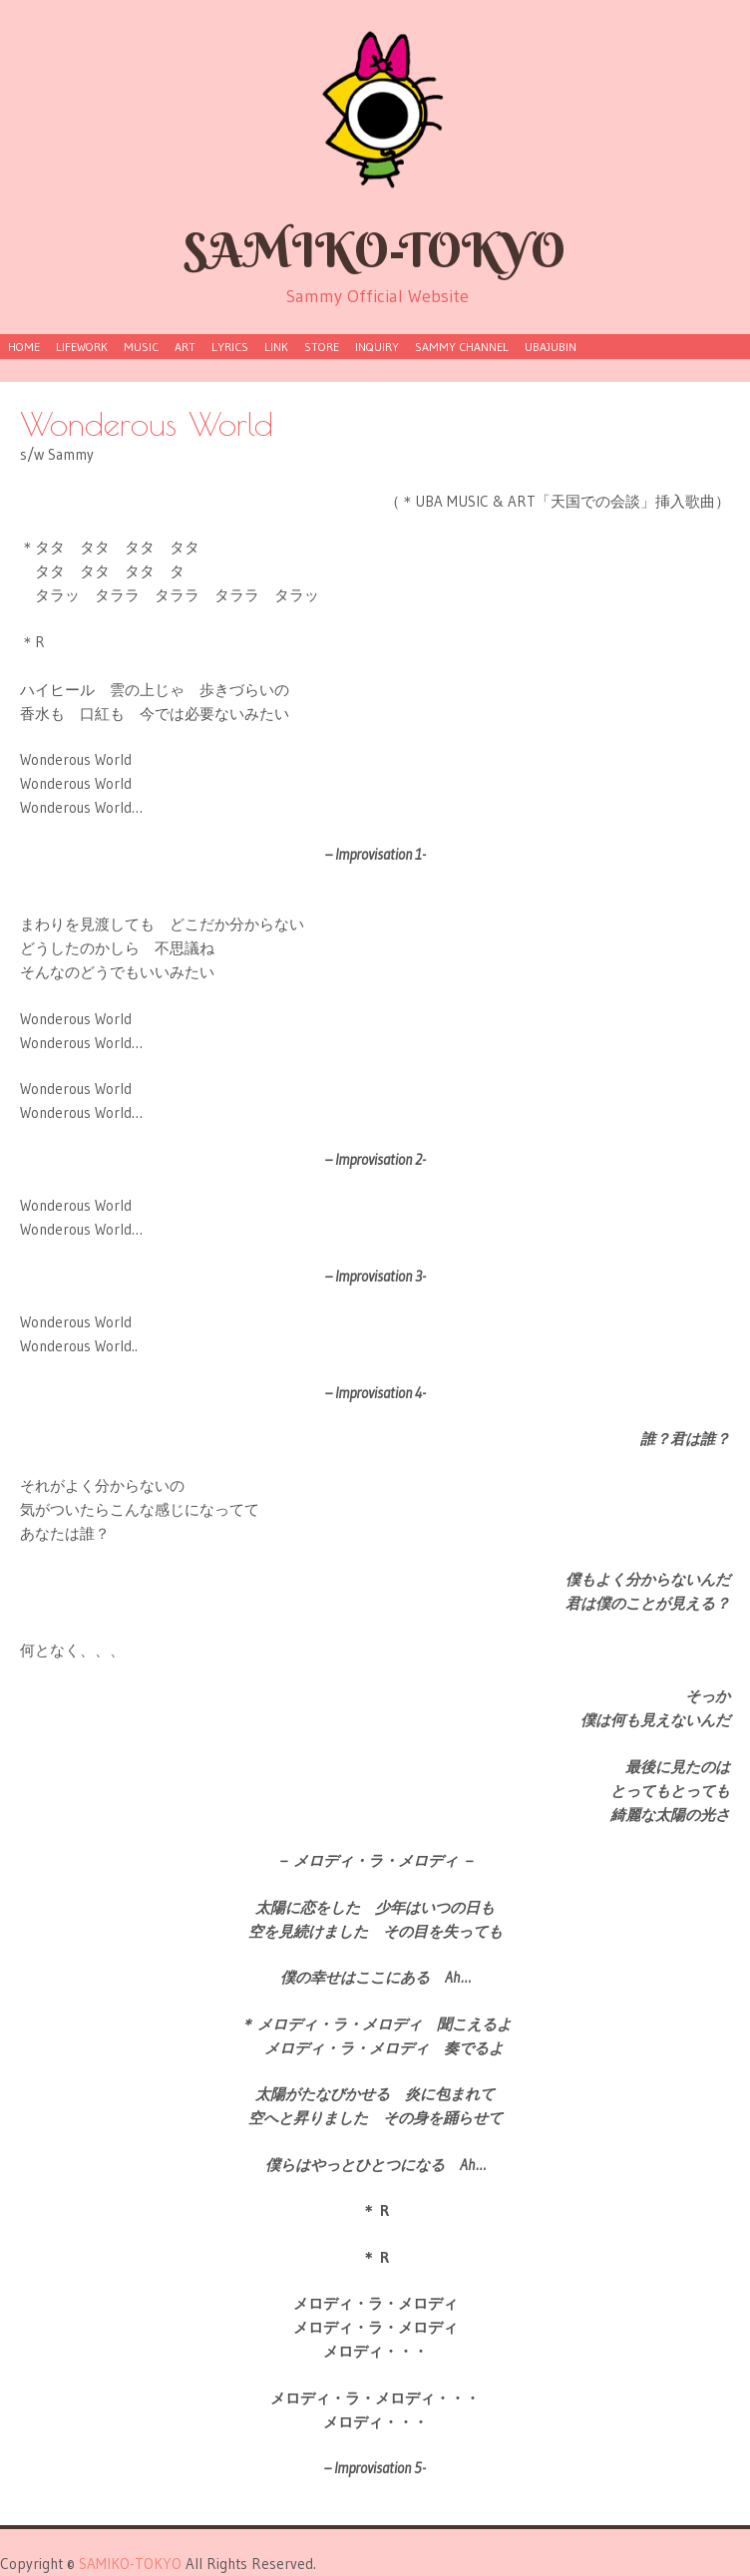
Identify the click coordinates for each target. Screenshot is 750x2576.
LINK (276, 346)
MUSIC (141, 346)
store (321, 346)
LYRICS (229, 346)
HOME (24, 346)
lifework (82, 346)
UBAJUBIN (550, 346)
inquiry (377, 346)
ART (185, 346)
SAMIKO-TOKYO (374, 250)
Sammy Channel (462, 346)
